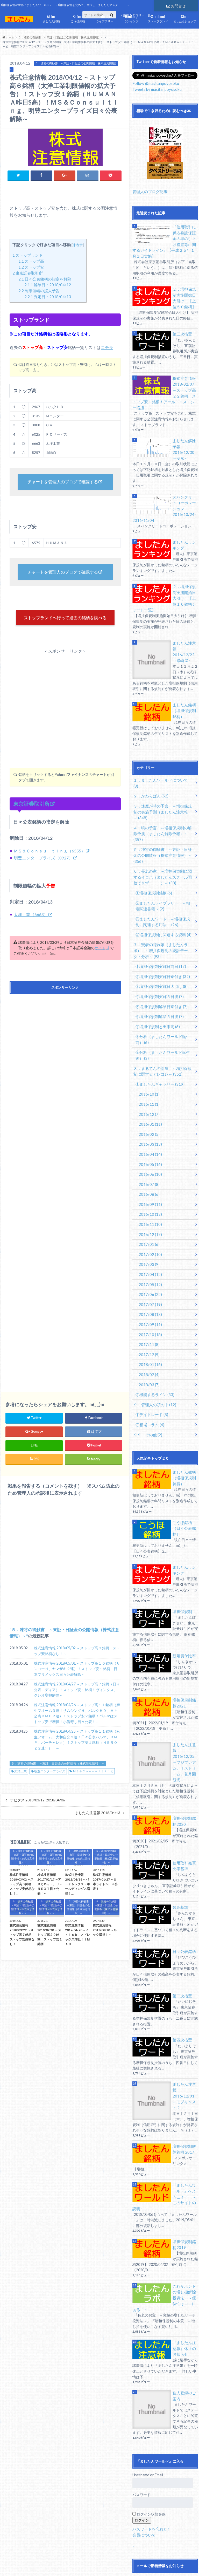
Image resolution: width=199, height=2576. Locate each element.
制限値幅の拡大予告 (39, 290)
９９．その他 (146, 1357)
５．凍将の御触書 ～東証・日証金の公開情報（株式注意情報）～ (57, 1776)
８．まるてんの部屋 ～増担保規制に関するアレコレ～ (162, 1008)
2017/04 (148, 1203)
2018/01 (148, 1290)
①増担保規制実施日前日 (158, 908)
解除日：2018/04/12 (47, 284)
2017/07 (148, 1232)
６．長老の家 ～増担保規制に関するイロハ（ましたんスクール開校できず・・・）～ (162, 822)
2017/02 (148, 1184)
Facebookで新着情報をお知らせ (162, 2528)
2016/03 (148, 1078)
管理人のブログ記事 (148, 190)
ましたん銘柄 (51, 18)
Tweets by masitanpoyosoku (156, 89)
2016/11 (148, 1155)
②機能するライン (153, 1318)
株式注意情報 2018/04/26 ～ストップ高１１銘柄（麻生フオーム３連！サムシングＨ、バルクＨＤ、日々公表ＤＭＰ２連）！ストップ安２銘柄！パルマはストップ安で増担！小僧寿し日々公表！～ (77, 1725)
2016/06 (148, 1107)
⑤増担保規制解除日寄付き (159, 946)
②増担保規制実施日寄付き (160, 917)
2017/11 (147, 1270)
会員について (143, 2427)
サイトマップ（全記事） (19, 2563)
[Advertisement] (65, 709)
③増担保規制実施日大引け (159, 927)
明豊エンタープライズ (49, 1784)
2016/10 (148, 1146)
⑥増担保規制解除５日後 (157, 956)
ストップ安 (31, 266)
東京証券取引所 (27, 272)
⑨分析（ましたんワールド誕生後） (164, 993)
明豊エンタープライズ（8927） (43, 869)
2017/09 (148, 1251)
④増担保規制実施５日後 (157, 937)
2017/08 (148, 1242)
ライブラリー (104, 18)
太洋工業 (20, 1784)
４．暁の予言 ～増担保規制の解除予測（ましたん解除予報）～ (162, 789)
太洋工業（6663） (31, 926)
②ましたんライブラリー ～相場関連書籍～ (164, 850)
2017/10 (148, 1261)
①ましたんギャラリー (158, 1021)
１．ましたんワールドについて (161, 746)
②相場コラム (148, 1347)
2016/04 (148, 1088)
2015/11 (147, 1040)
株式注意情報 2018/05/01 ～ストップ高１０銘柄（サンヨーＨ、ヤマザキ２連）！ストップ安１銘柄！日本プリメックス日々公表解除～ (77, 1681)
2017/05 (148, 1213)
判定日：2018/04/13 (47, 296)
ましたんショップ (184, 18)
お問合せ (176, 5)
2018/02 (147, 1299)
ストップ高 (31, 260)
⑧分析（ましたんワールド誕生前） (164, 978)
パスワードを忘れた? (149, 2421)
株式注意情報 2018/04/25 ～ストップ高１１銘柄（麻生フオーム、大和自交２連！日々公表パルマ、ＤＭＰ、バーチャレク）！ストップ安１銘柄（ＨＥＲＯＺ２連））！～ (77, 1751)
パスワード (141, 2387)
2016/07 (147, 1117)
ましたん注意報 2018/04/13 (97, 1825)
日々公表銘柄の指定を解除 (44, 278)
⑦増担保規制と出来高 (155, 966)
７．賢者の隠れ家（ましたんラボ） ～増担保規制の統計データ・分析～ (164, 893)
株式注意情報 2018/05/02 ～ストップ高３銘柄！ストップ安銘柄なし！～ (77, 1663)
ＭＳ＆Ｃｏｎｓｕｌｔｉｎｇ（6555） (49, 862)
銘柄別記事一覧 (35, 2569)
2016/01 (148, 1059)
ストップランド (158, 18)
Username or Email (147, 2367)
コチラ (107, 347)
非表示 (78, 245)
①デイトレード (150, 1337)
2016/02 (147, 1069)
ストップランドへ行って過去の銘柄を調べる (65, 625)
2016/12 (148, 1165)
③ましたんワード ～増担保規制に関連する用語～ (164, 865)
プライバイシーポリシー (87, 2563)
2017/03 (147, 1194)
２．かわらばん (149, 756)
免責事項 (53, 2563)
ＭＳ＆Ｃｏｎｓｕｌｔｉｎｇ (93, 1784)
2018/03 (147, 1309)
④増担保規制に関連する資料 (161, 878)
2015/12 (147, 1050)
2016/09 (148, 1136)
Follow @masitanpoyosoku (154, 83)
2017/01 (147, 1174)
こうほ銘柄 (78, 18)
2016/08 (147, 1126)
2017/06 (148, 1222)
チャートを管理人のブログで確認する (63, 482)
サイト (100, 960)
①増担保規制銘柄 (152, 838)
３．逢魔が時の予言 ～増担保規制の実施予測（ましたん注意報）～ (162, 771)
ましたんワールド (157, 2563)
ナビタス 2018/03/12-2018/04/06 (37, 1812)
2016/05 (148, 1098)
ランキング (131, 18)
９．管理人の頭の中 (153, 1328)
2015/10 (147, 1030)
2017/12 (147, 1280)
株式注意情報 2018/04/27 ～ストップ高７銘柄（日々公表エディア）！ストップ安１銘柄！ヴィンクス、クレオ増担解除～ (77, 1702)
